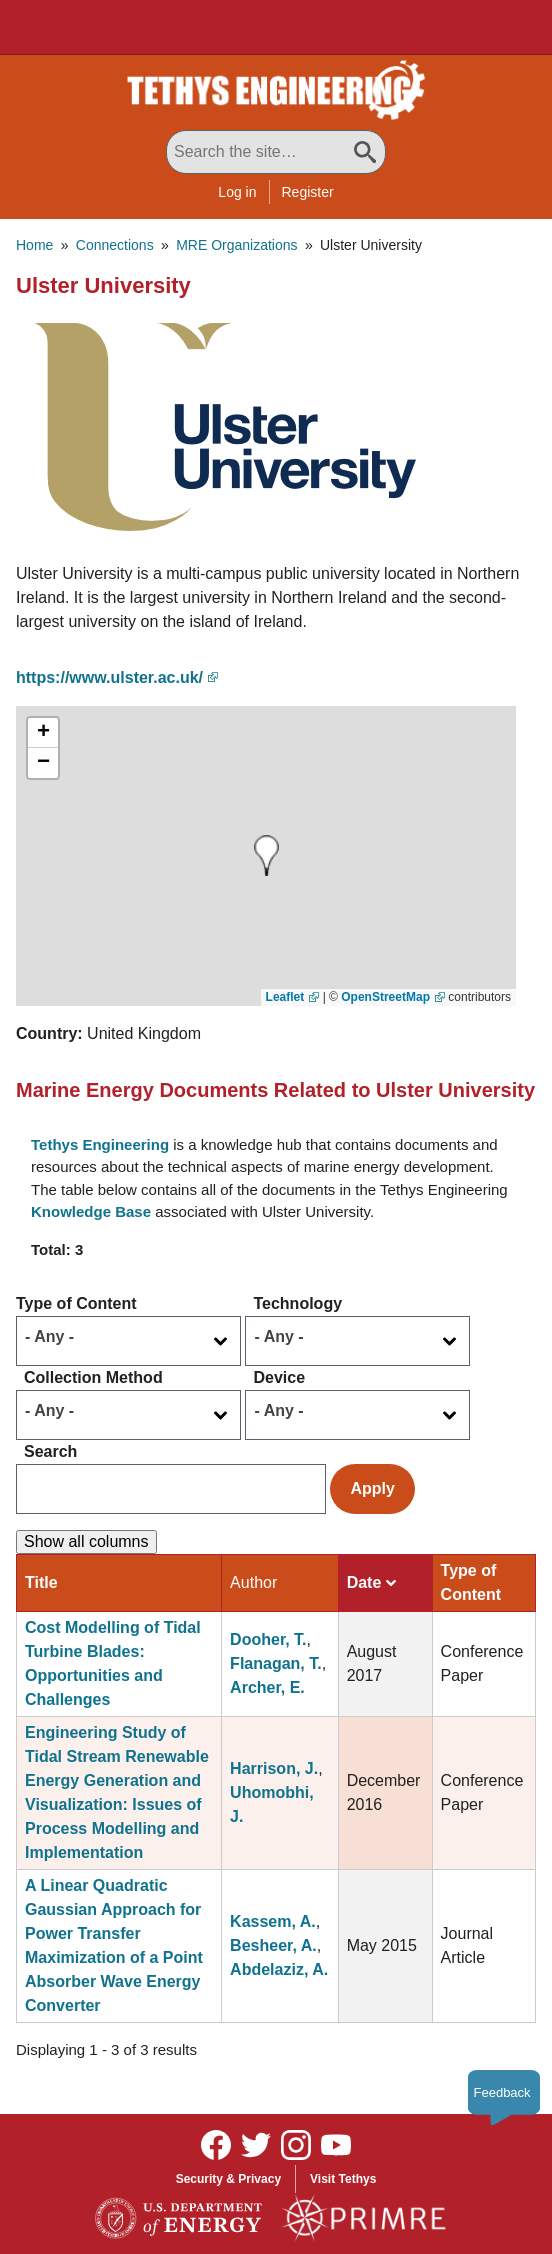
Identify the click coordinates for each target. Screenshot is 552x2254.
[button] (216, 425)
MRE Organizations (236, 245)
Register (308, 192)
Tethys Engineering (100, 1144)
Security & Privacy (228, 2179)
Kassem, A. (273, 1921)
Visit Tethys (343, 2179)
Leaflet (285, 997)
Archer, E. (267, 1687)
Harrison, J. (274, 1768)
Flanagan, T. (276, 1663)
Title (41, 1582)
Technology (297, 1303)
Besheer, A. (273, 1945)
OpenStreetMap (385, 997)
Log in (237, 192)
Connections (115, 245)
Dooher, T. (268, 1639)
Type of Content (76, 1303)
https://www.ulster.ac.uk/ (109, 677)
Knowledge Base (91, 1211)
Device (279, 1377)
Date (372, 1582)
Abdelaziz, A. (279, 1969)
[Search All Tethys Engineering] (276, 152)
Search (50, 1451)
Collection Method (93, 1377)
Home (34, 245)
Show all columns (86, 1541)
